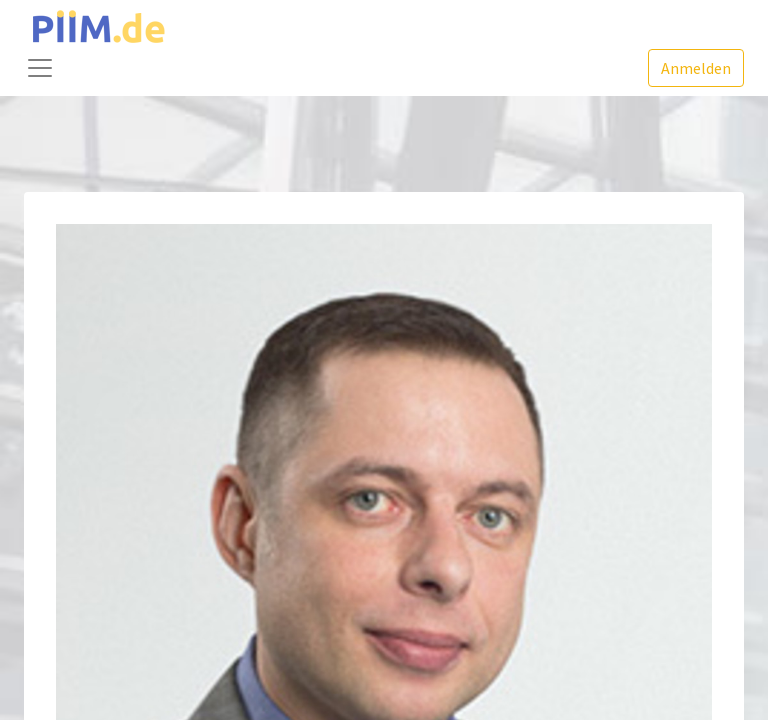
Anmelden (696, 68)
